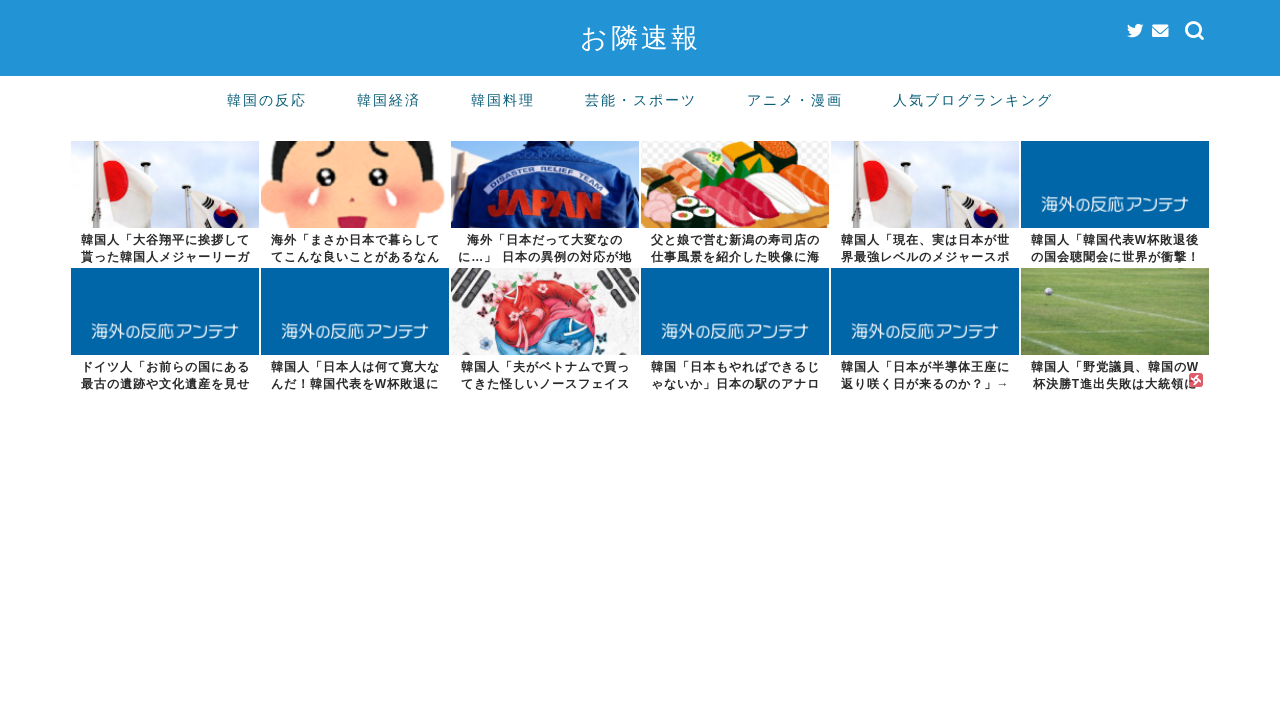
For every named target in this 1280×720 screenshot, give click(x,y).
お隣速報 (640, 37)
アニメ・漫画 (795, 100)
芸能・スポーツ (641, 100)
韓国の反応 (267, 100)
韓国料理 (503, 100)
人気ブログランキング (973, 100)
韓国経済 (389, 100)
